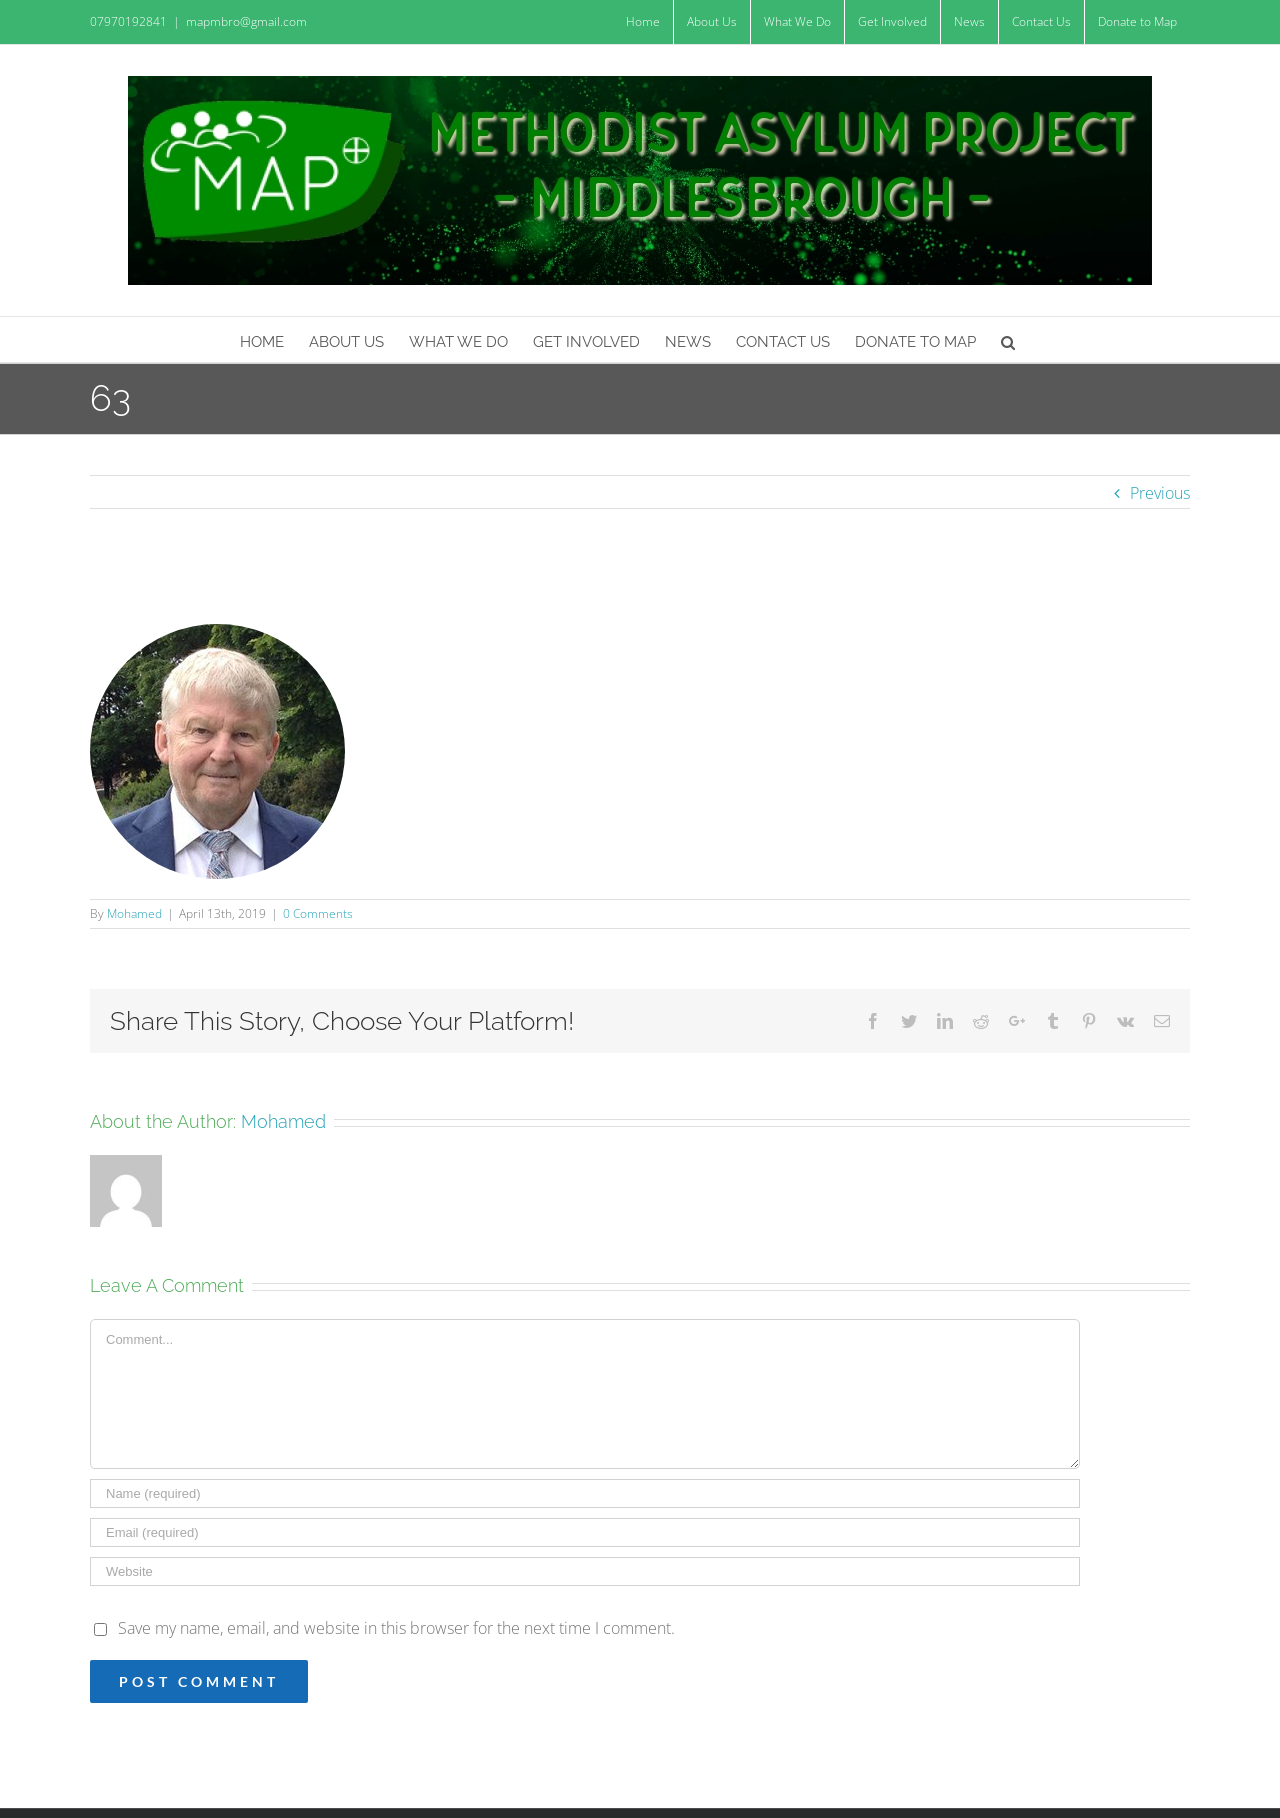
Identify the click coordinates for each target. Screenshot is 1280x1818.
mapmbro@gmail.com (246, 21)
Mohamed (134, 913)
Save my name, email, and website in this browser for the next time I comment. (396, 1628)
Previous (1160, 493)
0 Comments (318, 913)
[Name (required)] (585, 1493)
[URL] (585, 1571)
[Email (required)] (585, 1532)
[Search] (1008, 339)
